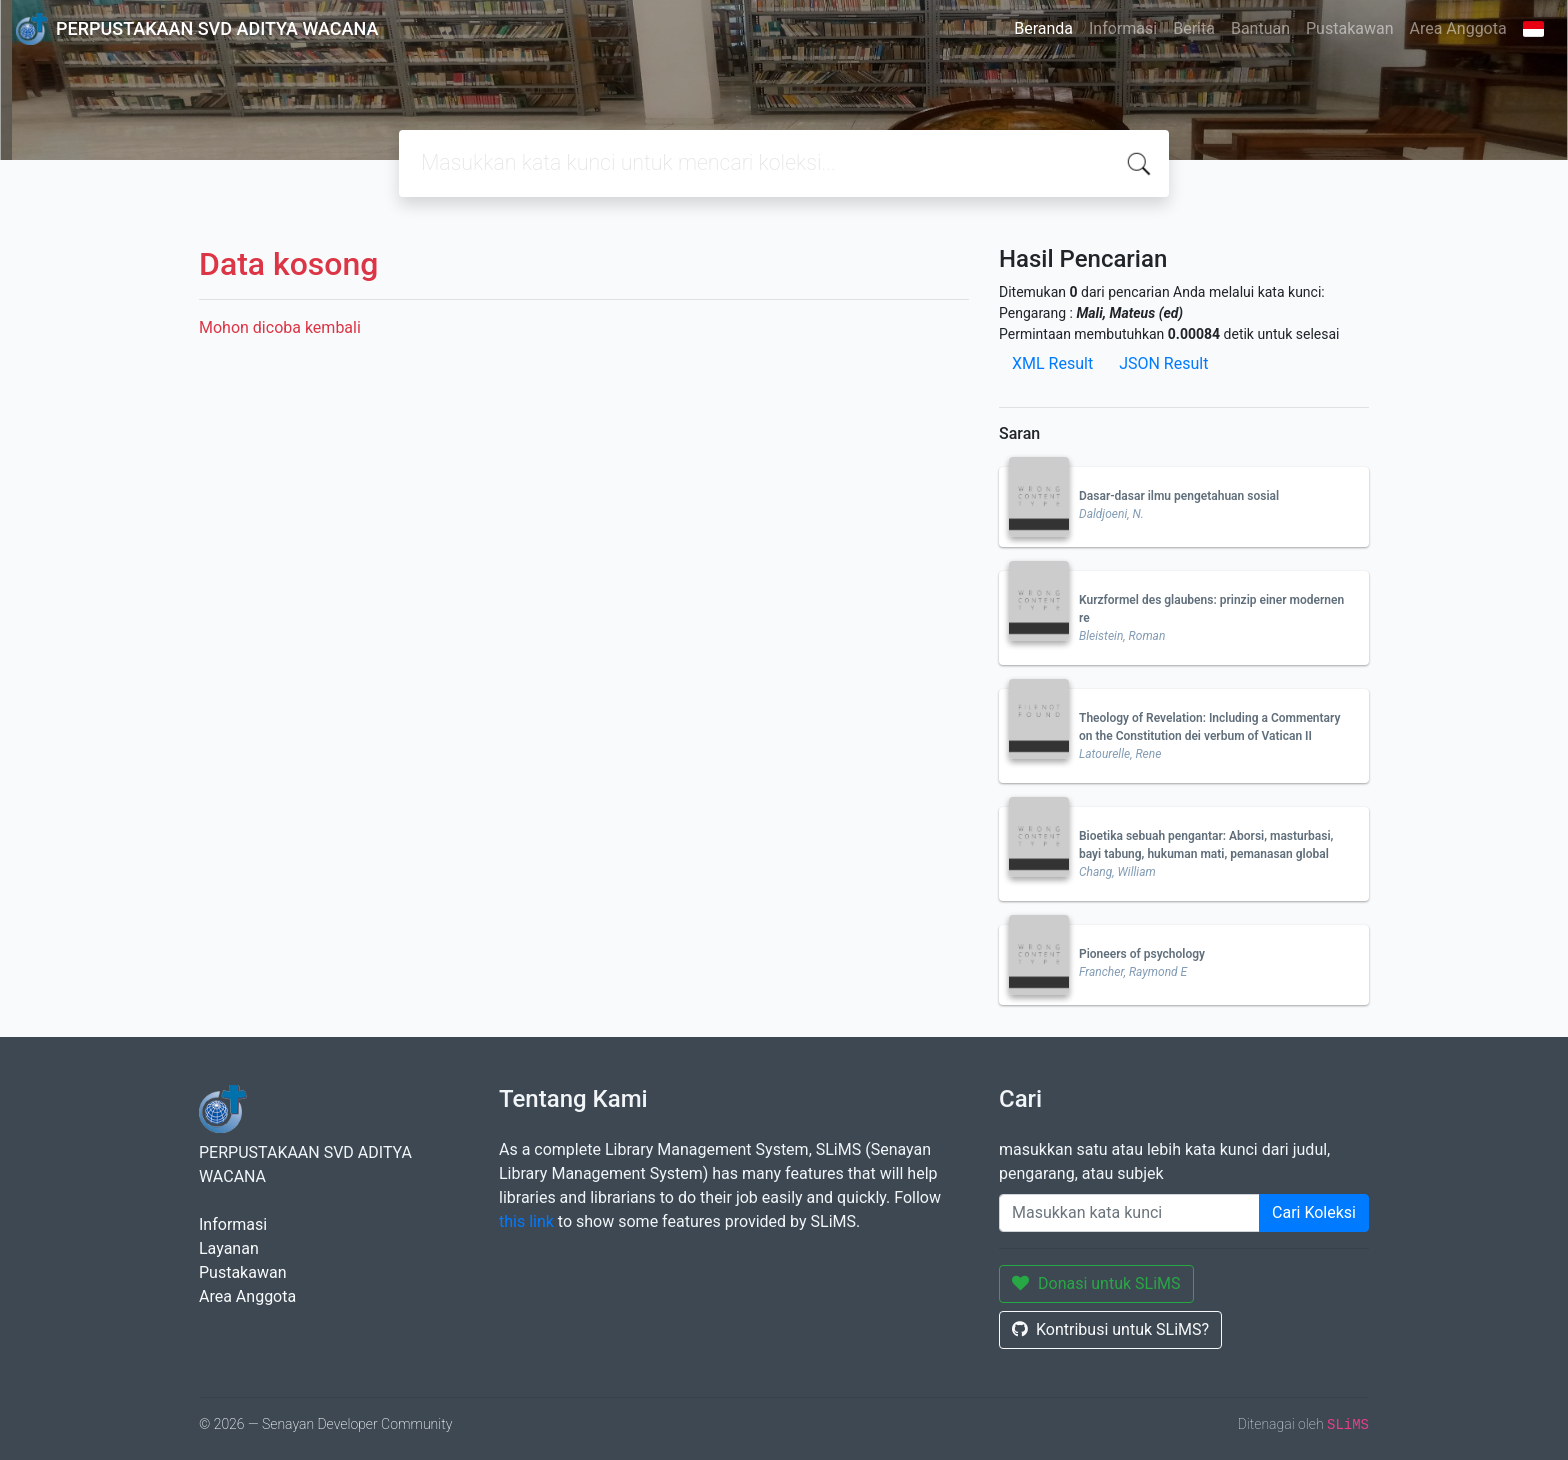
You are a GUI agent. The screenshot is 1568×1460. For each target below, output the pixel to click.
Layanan (229, 1248)
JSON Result (1163, 363)
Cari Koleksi (1314, 1212)
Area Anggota (1458, 28)
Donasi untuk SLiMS (1096, 1283)
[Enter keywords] (1129, 1213)
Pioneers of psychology (1142, 954)
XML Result (1052, 363)
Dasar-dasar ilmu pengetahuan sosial (1179, 496)
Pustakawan (1349, 28)
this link (526, 1221)
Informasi (1123, 28)
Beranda (1043, 28)
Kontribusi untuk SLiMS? (1110, 1329)
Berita (1194, 28)
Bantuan (1260, 28)
